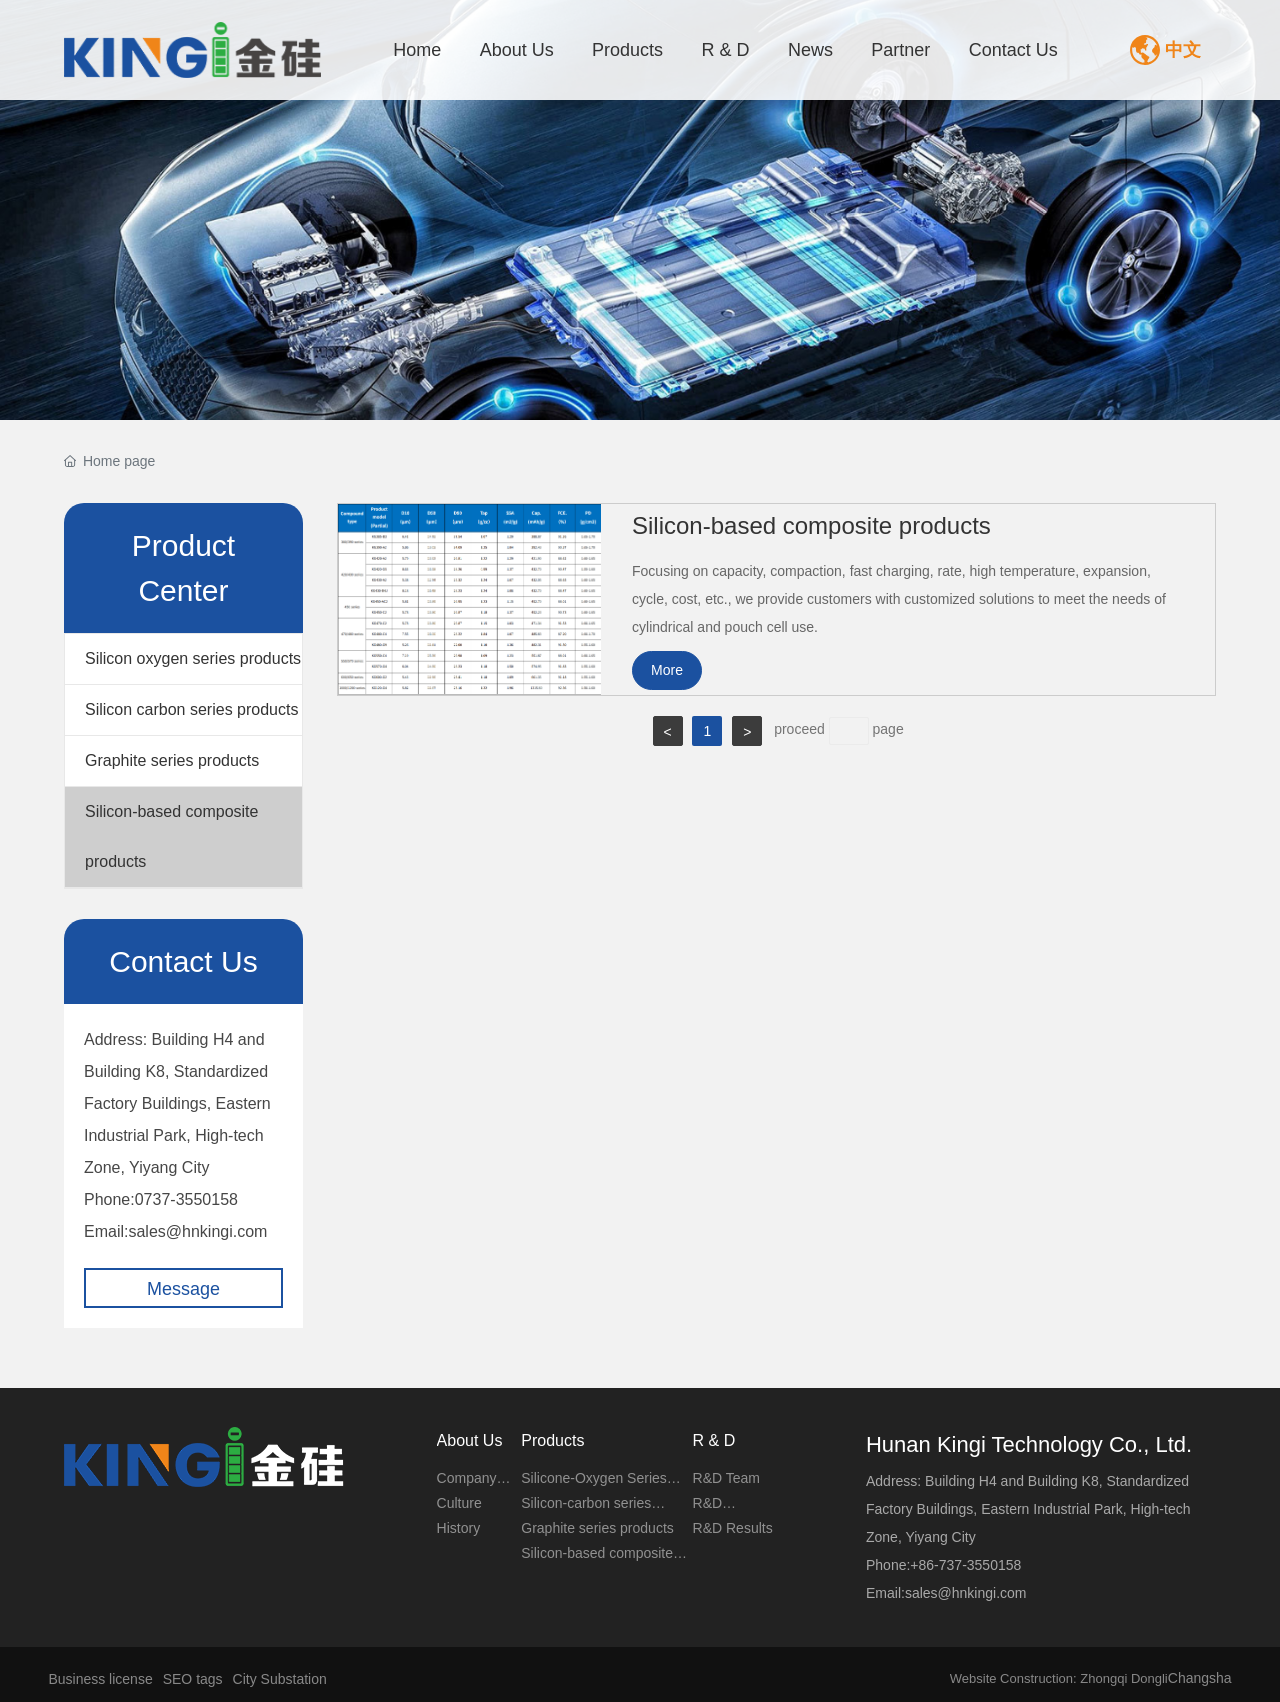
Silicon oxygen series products (193, 658)
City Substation (280, 1679)
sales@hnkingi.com (197, 1231)
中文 (1183, 50)
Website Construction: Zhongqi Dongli (1059, 1678)
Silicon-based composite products (171, 836)
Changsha (1200, 1678)
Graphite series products (172, 760)
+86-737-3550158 (965, 1565)
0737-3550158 (186, 1199)
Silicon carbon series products (191, 709)
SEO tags (193, 1679)
